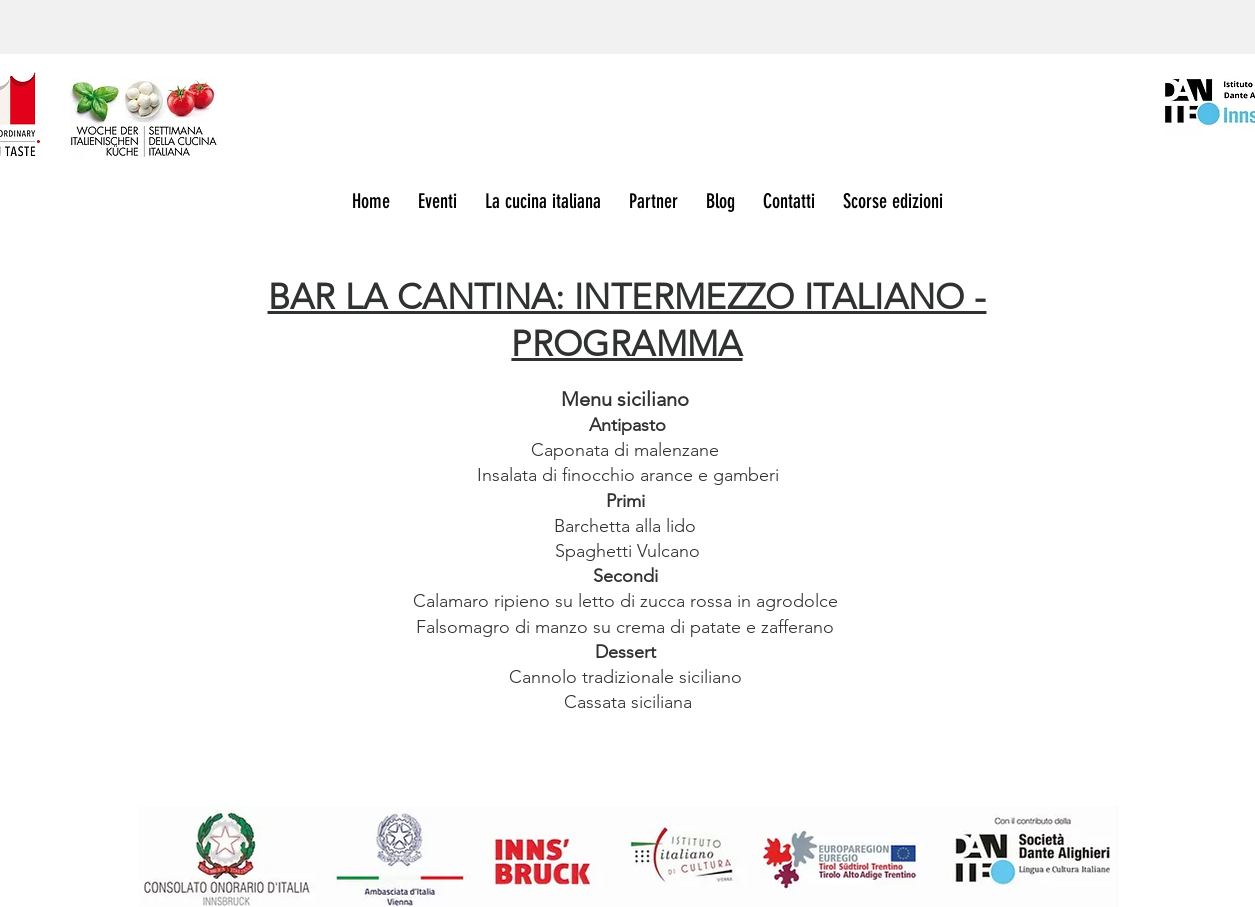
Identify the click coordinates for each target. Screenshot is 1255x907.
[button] (897, 202)
